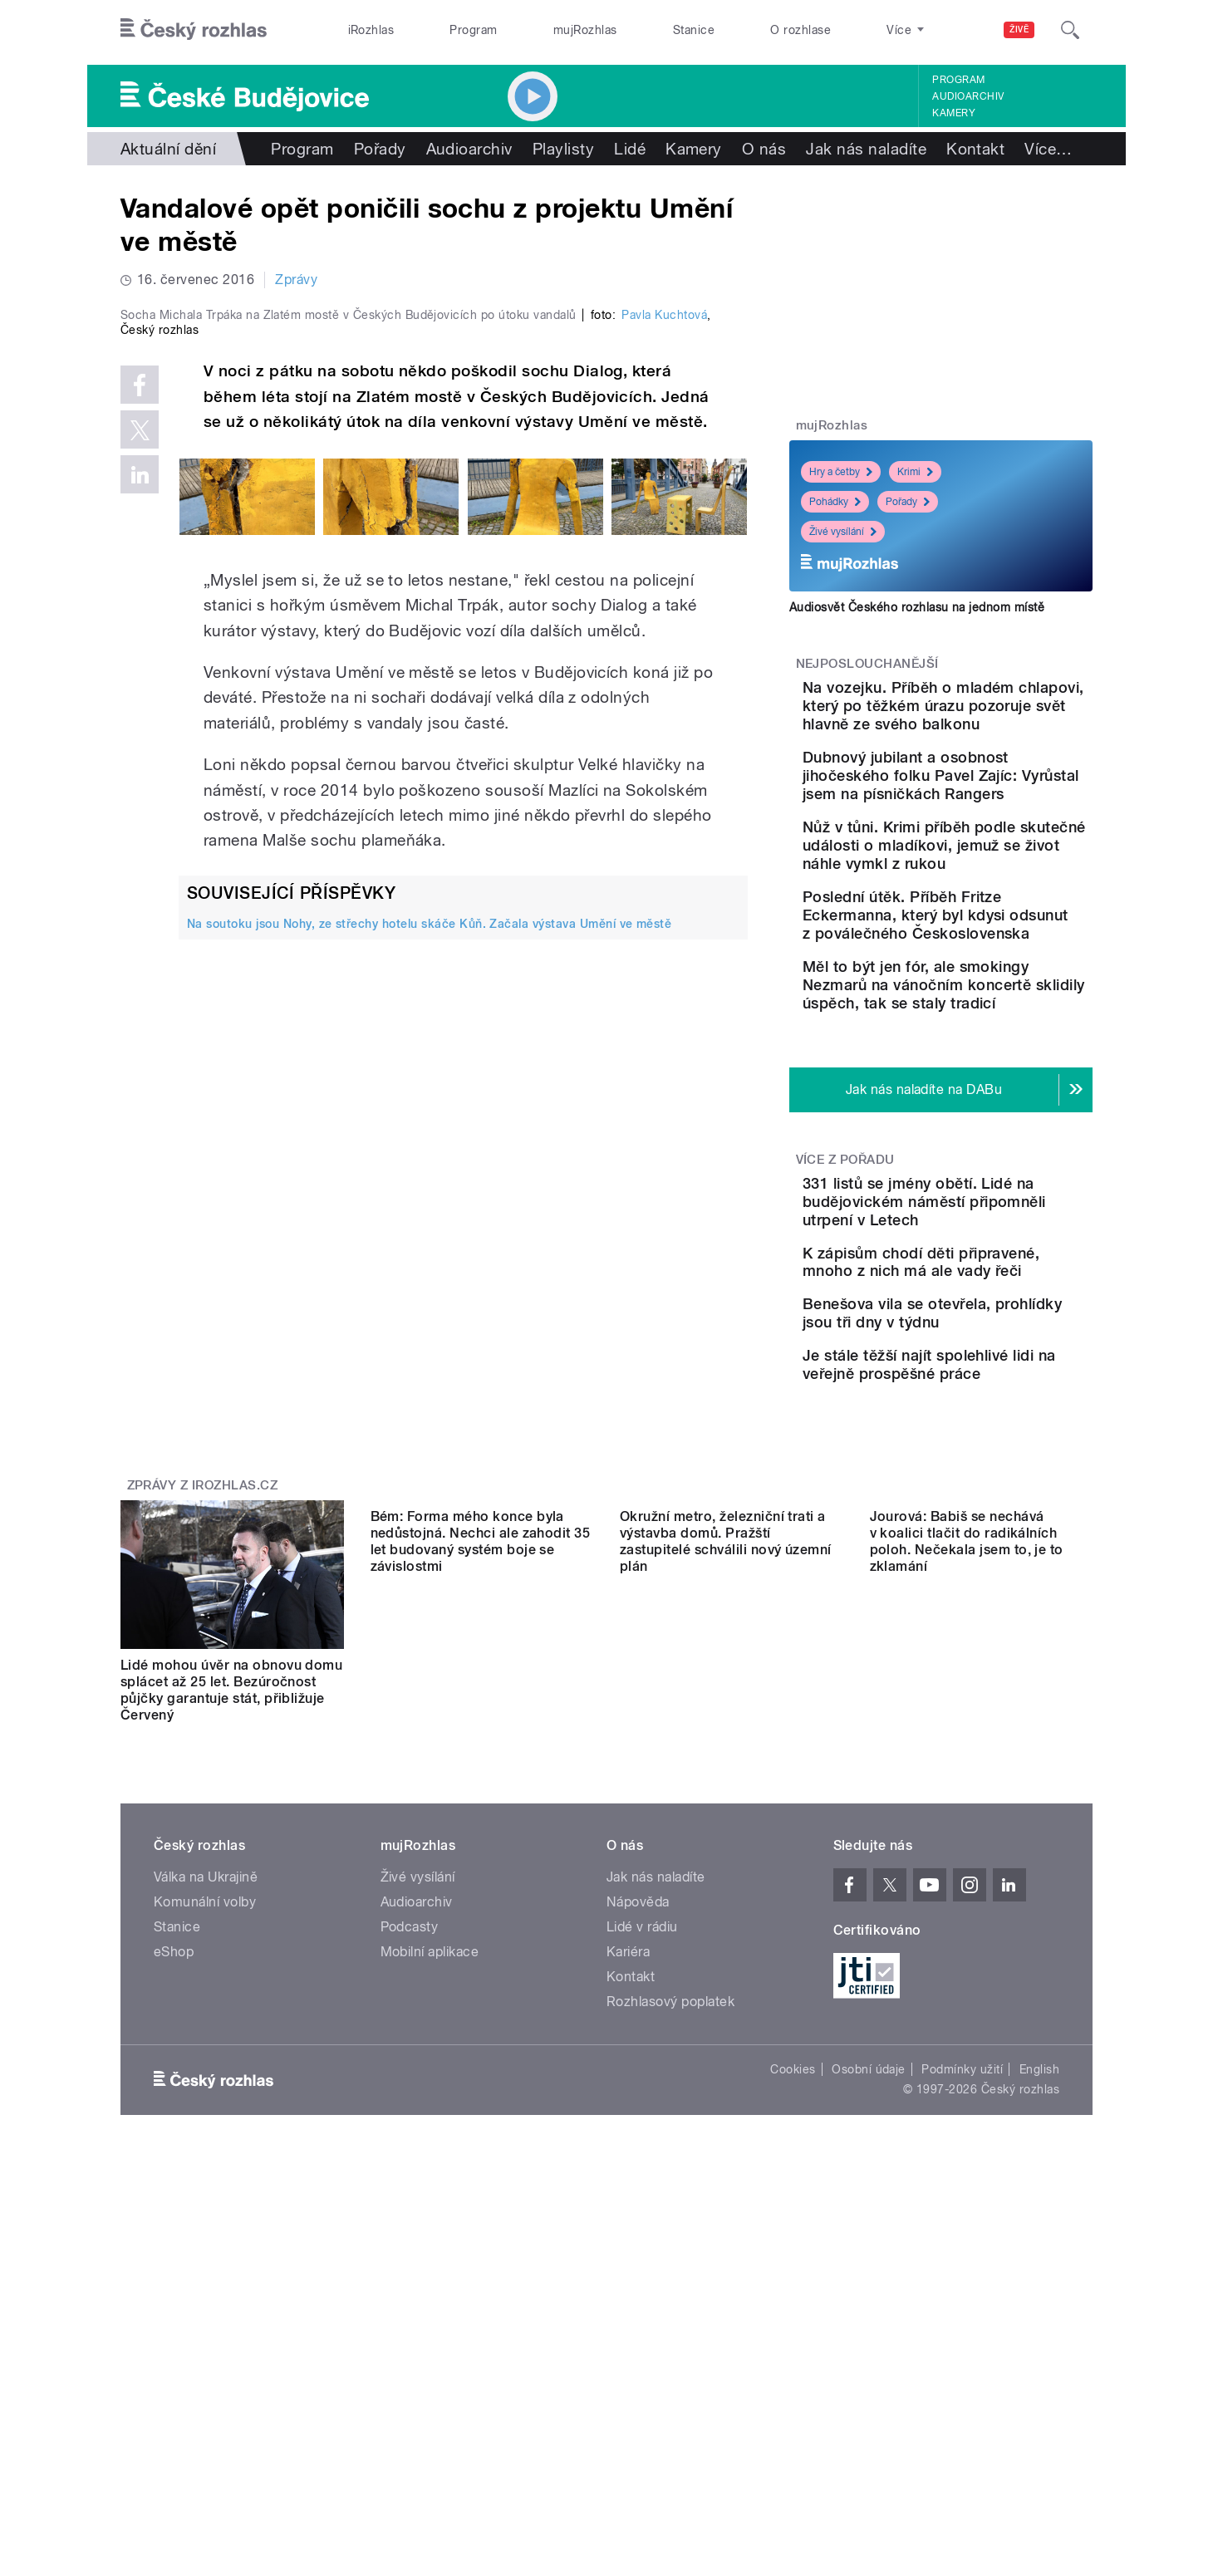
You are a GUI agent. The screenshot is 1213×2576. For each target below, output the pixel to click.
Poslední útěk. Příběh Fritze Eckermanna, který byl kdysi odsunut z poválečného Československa (986, 1024)
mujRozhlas (585, 30)
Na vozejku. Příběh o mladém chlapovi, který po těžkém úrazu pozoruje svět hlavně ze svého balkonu (990, 724)
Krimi (915, 472)
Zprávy (296, 279)
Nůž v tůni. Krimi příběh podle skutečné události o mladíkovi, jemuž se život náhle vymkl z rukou (993, 927)
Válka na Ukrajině (206, 2114)
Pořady (380, 149)
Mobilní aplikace (430, 2188)
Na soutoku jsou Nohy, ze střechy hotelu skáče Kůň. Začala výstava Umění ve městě (429, 1276)
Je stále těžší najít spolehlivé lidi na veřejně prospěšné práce (983, 1586)
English (1039, 2306)
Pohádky (835, 502)
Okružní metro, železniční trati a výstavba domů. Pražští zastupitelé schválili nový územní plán (726, 1927)
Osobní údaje (869, 2306)
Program (473, 30)
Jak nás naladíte (866, 149)
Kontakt (975, 149)
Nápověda (638, 2139)
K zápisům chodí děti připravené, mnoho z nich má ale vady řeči (987, 1435)
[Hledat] (1070, 30)
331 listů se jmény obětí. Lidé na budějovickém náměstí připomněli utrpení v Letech (992, 1356)
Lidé (630, 149)
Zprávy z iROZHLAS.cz (202, 1722)
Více (1048, 149)
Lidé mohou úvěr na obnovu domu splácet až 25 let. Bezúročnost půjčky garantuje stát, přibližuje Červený (231, 1927)
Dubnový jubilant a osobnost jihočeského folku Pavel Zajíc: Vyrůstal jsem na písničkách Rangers (988, 830)
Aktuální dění (168, 149)
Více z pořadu (845, 1305)
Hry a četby (840, 472)
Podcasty (410, 2163)
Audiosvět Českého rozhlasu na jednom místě (916, 607)
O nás (764, 149)
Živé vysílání (843, 531)
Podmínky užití (962, 2306)
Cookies (792, 2306)
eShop (174, 2188)
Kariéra (628, 2188)
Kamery (953, 113)
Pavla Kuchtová (664, 668)
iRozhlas (371, 30)
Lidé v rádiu (642, 2163)
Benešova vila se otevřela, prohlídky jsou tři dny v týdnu (989, 1511)
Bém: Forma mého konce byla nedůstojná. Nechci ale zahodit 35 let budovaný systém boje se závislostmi (481, 1927)
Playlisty (563, 149)
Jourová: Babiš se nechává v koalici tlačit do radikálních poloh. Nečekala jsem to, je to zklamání (966, 1927)
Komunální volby (205, 2139)
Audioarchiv (968, 96)
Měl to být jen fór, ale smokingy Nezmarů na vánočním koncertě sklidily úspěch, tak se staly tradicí (992, 1121)
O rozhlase (800, 30)
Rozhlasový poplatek (670, 2238)
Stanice (694, 30)
